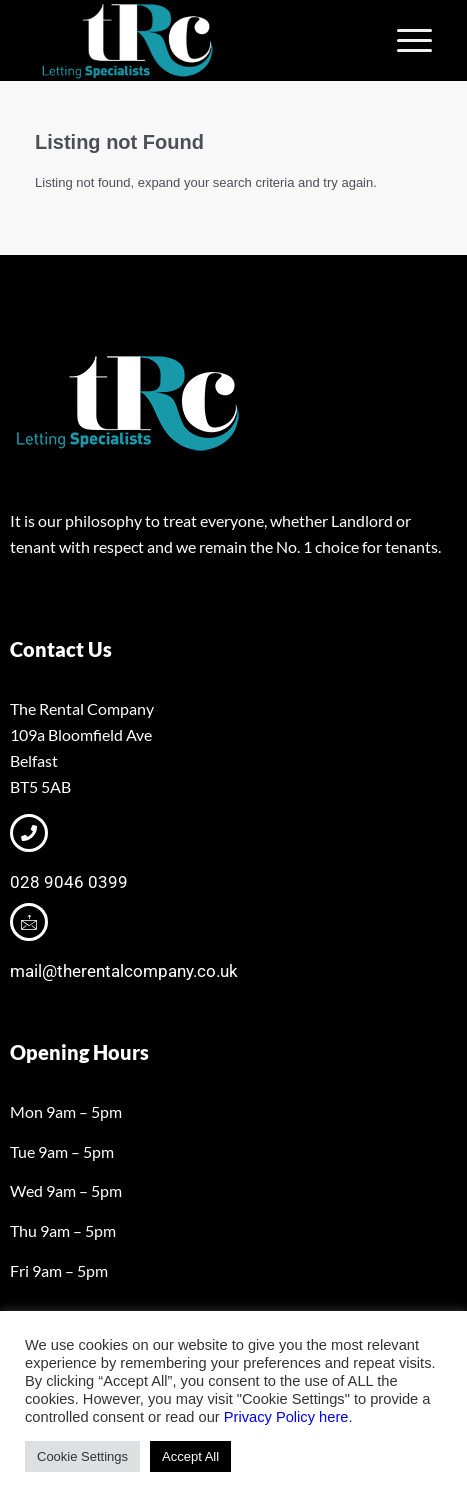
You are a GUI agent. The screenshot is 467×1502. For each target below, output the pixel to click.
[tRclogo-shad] (194, 41)
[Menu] (404, 41)
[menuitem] (404, 41)
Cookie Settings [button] (82, 1456)
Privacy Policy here (286, 1417)
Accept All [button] (190, 1456)
